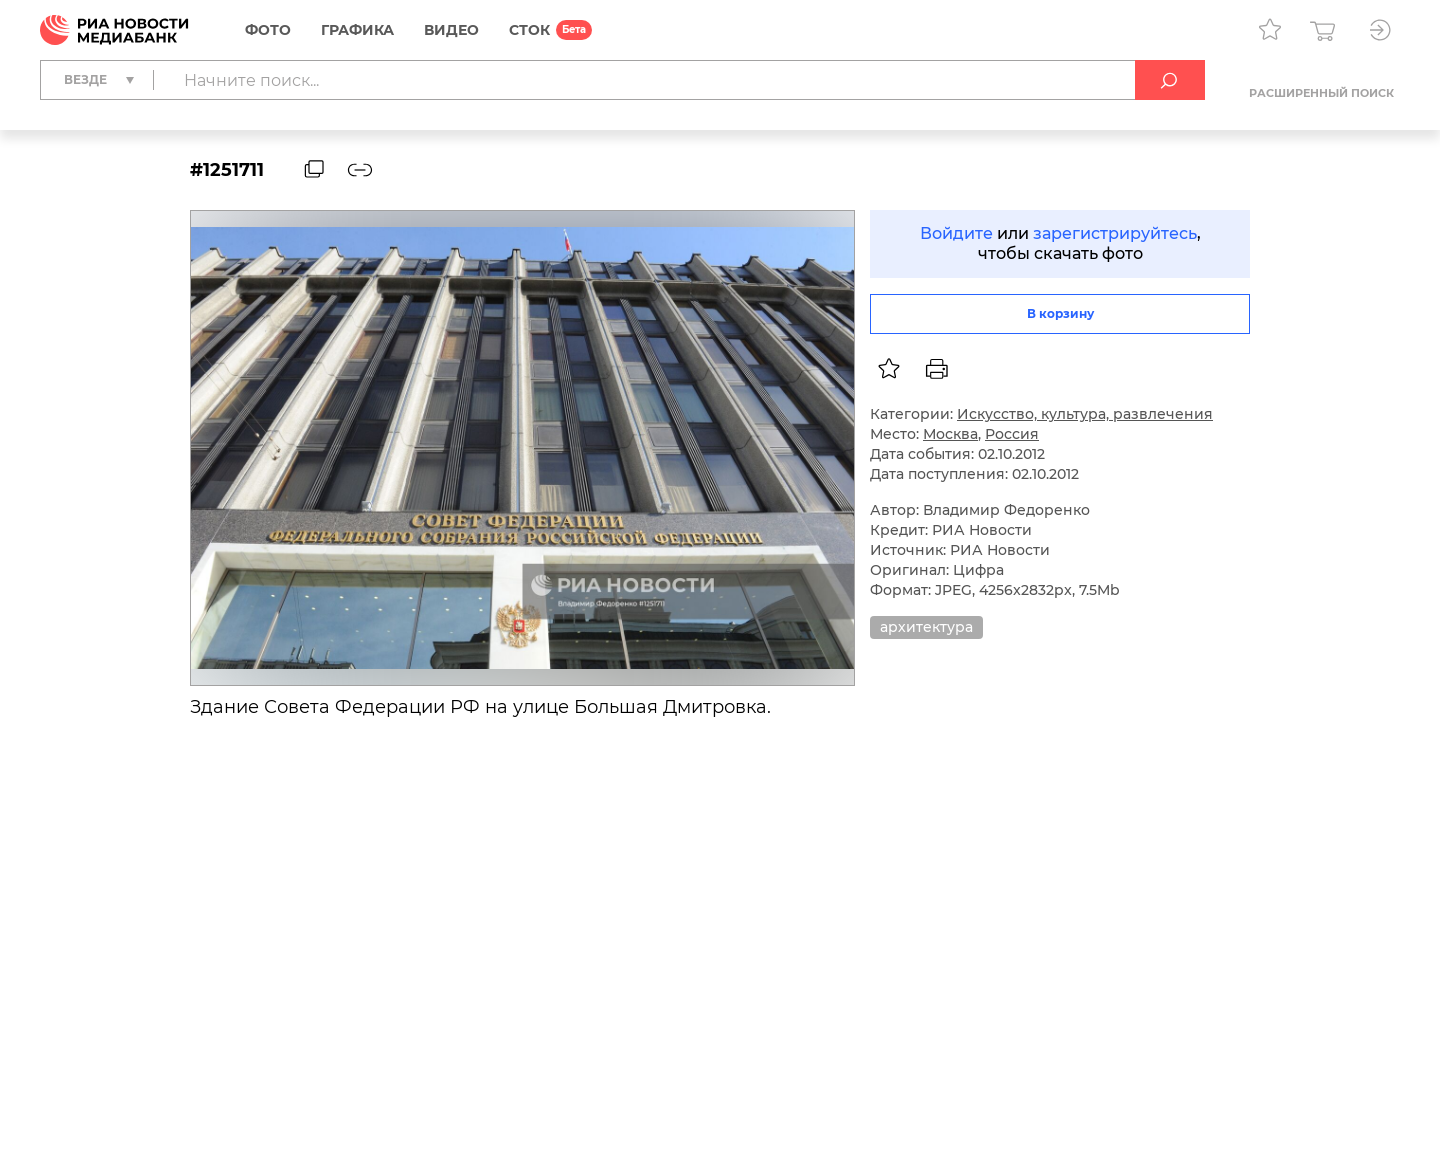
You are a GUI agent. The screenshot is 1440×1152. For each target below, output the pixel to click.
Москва (950, 434)
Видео (451, 30)
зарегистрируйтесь (1115, 233)
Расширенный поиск (1321, 93)
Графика (357, 30)
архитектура (926, 627)
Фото (268, 30)
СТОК (529, 30)
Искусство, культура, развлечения (1085, 414)
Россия (1012, 434)
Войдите (956, 233)
